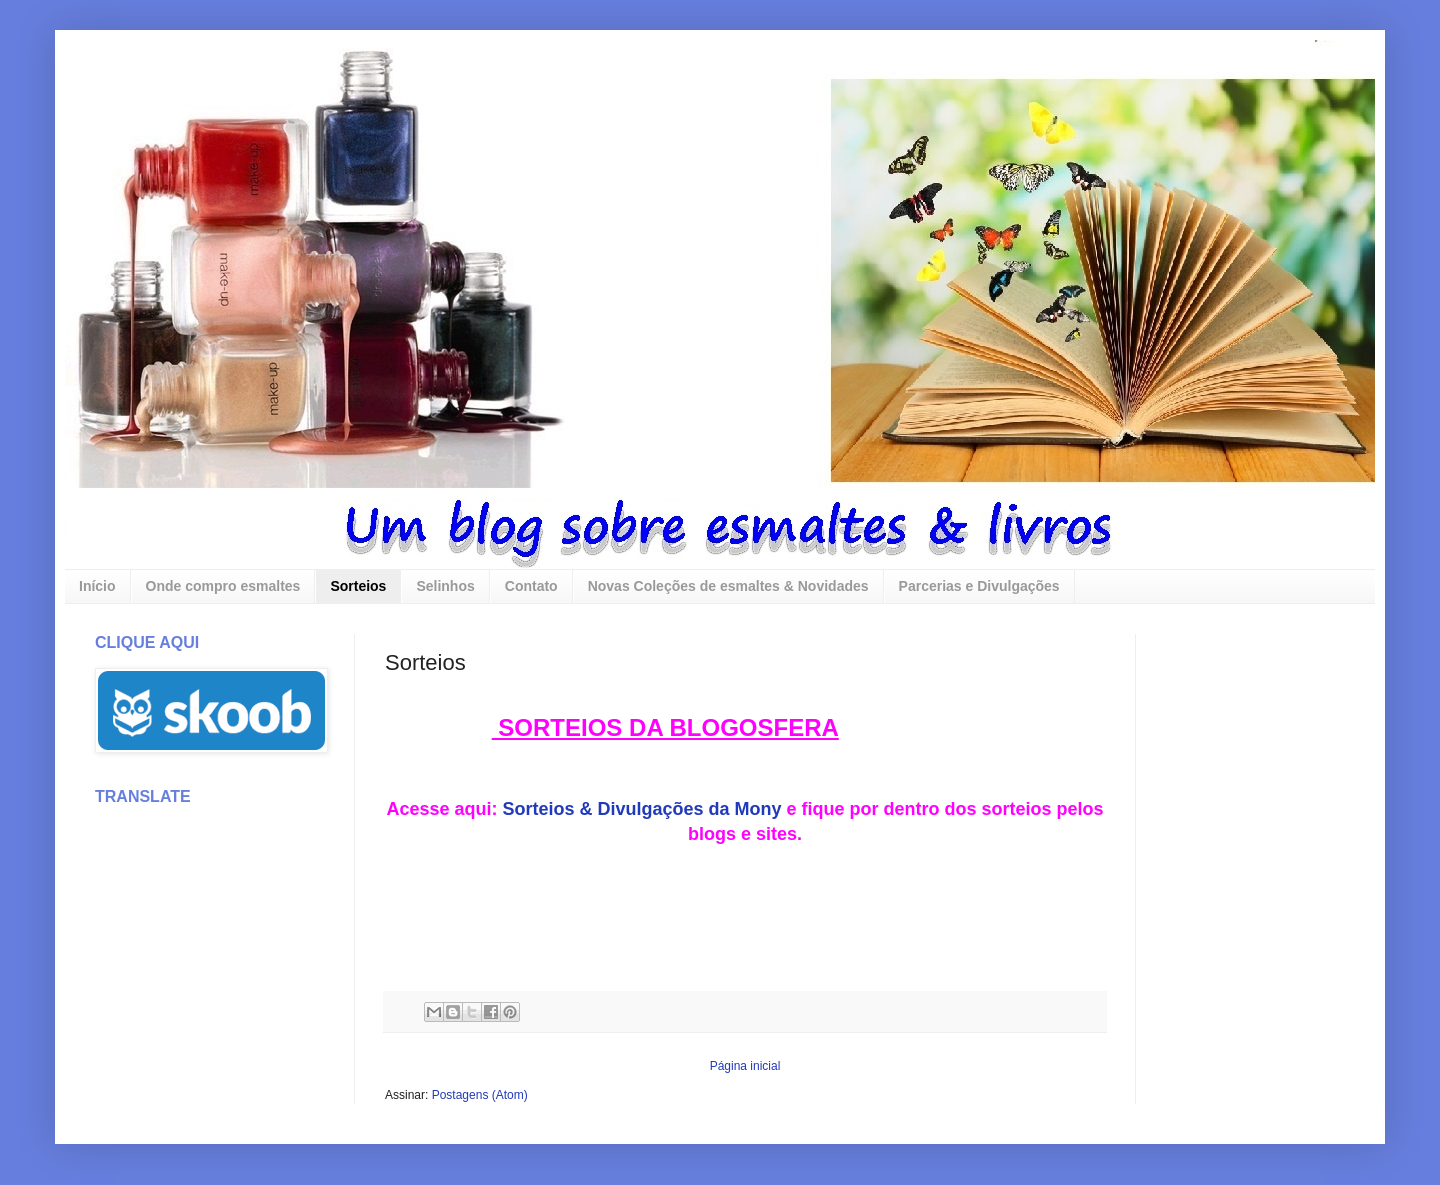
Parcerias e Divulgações (979, 586)
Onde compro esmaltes (223, 586)
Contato (531, 586)
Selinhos (445, 586)
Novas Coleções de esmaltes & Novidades (728, 586)
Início (97, 586)
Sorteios (358, 586)
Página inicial (745, 1066)
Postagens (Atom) (480, 1095)
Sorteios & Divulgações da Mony (641, 809)
